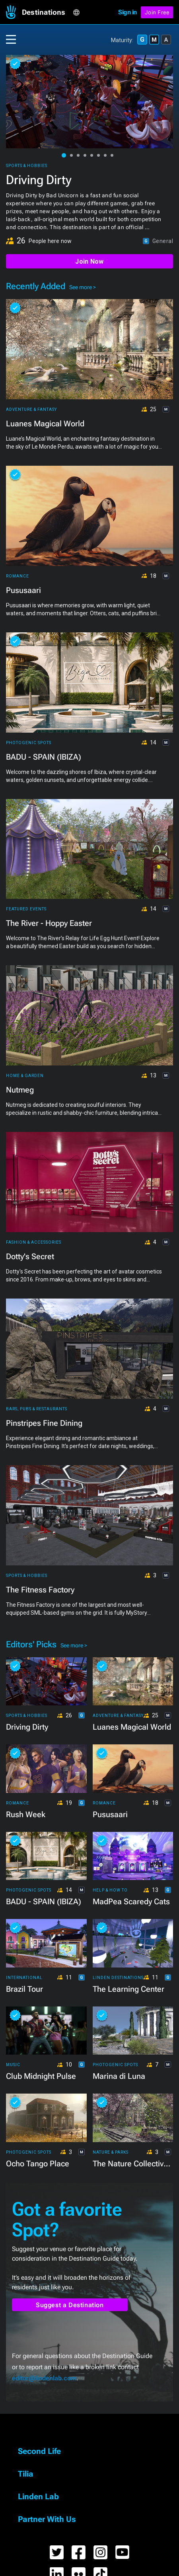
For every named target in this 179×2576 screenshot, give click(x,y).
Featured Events (26, 909)
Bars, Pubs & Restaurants (36, 1409)
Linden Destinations (118, 1977)
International (24, 1977)
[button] (47, 12)
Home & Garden (25, 1075)
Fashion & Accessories (33, 1242)
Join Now (89, 261)
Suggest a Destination (70, 2305)
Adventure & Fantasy (31, 409)
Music (13, 2065)
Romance (17, 576)
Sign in (127, 12)
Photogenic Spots (28, 743)
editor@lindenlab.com (44, 2378)
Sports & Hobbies (26, 165)
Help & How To (110, 1890)
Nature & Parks (110, 2152)
